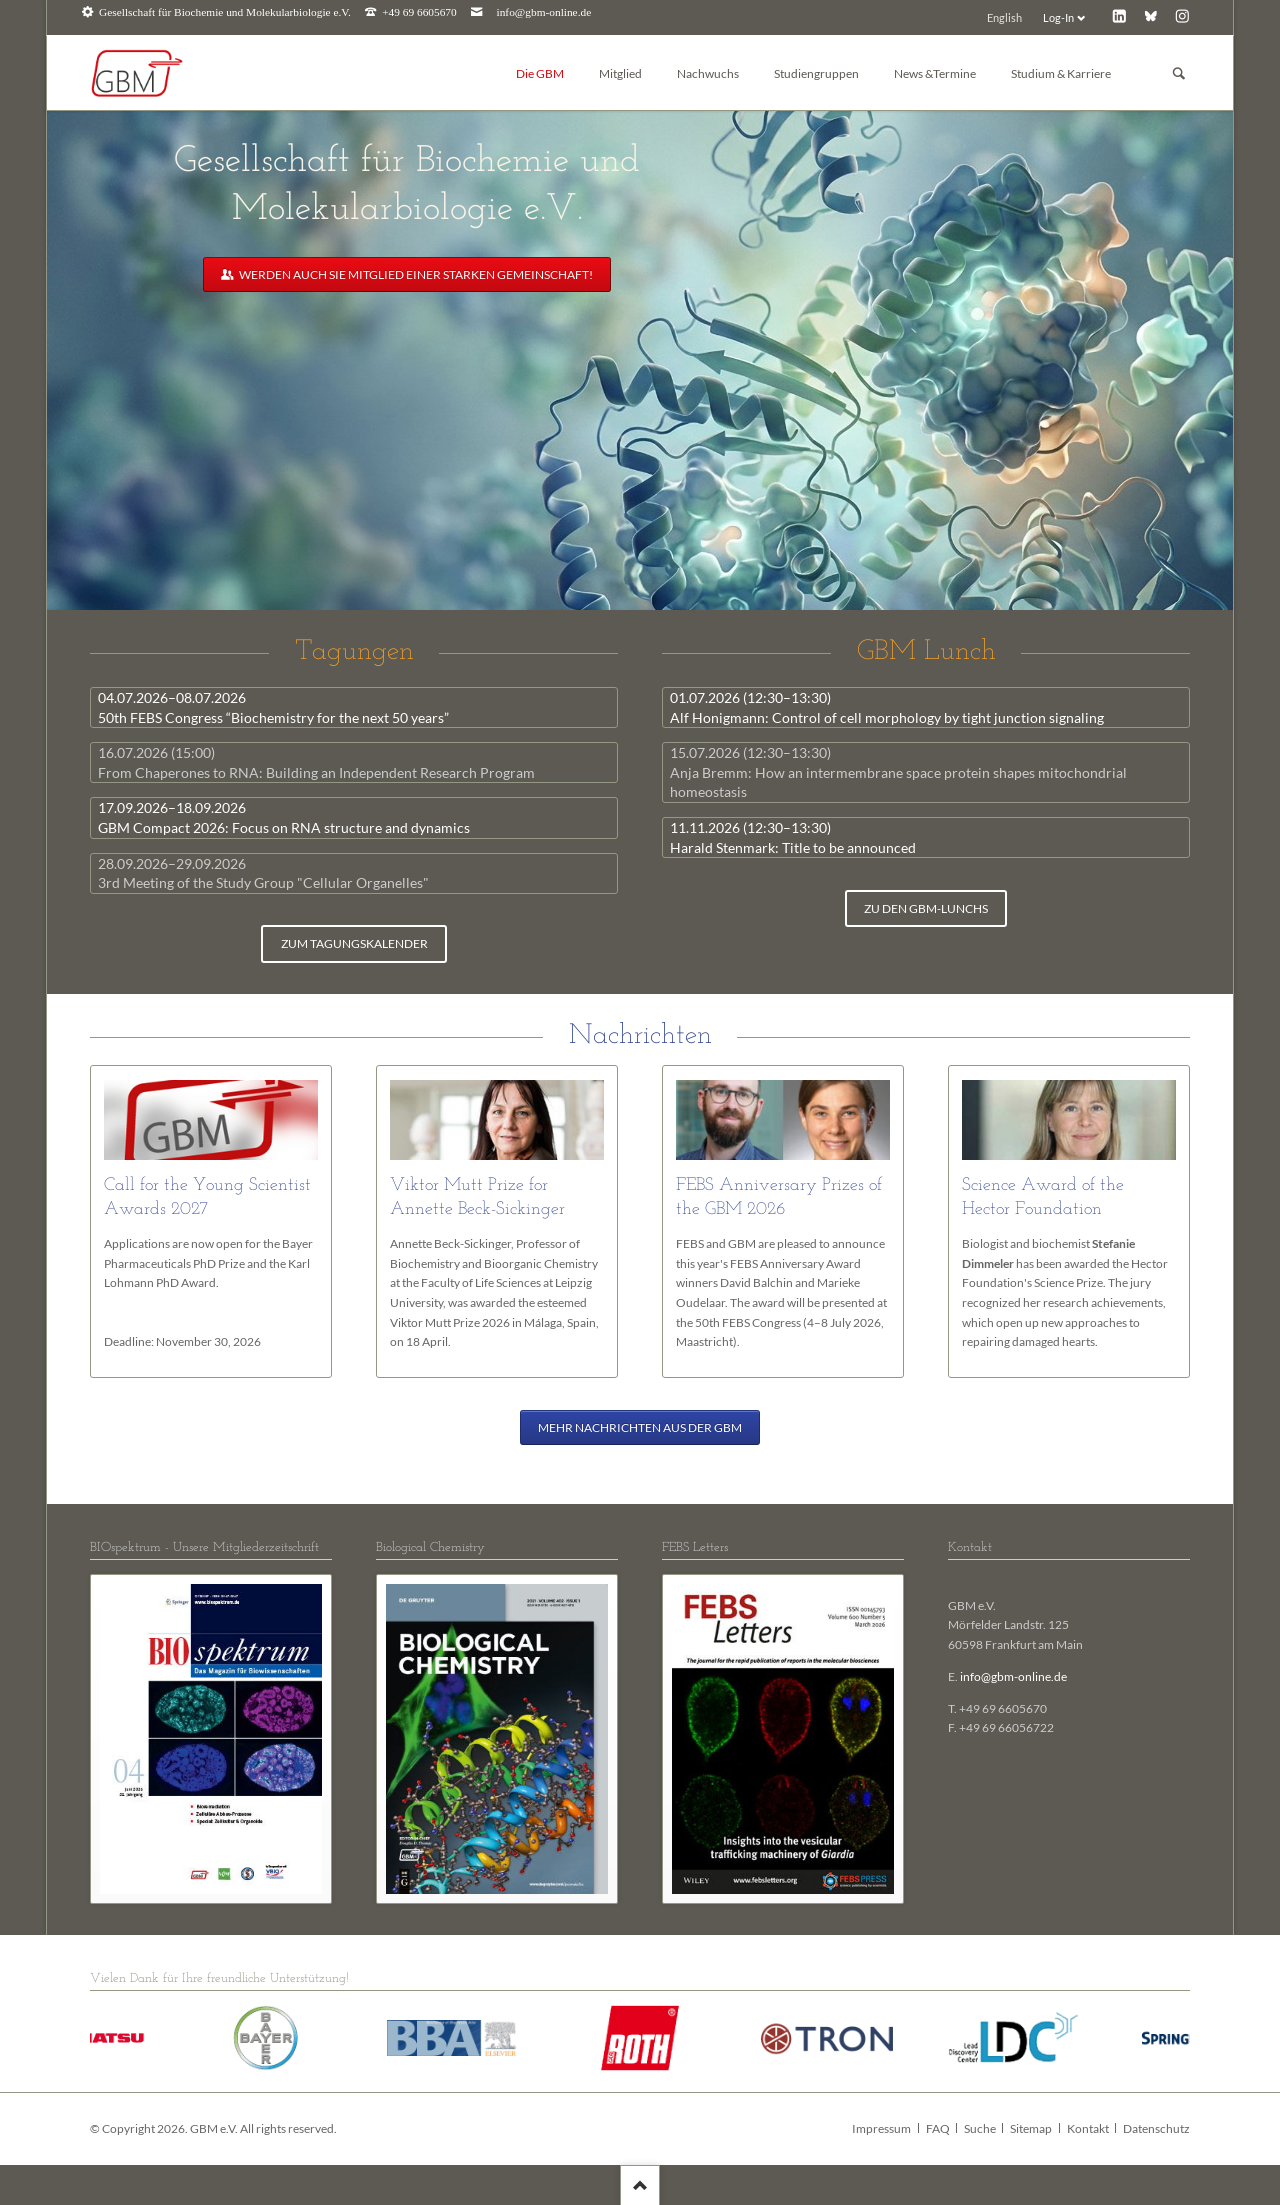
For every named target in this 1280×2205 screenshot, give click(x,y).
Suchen (1179, 73)
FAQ (938, 2128)
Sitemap (1031, 2128)
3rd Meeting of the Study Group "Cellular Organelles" (263, 873)
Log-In (1058, 17)
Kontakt (1088, 2128)
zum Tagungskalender (354, 943)
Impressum (881, 2128)
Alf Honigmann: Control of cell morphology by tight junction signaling (887, 707)
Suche (980, 2128)
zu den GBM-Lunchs (926, 908)
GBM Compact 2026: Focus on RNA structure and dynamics (284, 817)
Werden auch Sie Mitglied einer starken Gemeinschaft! (415, 274)
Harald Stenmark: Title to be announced (793, 837)
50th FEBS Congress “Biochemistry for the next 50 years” (273, 707)
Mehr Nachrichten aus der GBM (640, 1427)
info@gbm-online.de (544, 12)
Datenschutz (1156, 2128)
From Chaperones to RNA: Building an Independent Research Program (316, 762)
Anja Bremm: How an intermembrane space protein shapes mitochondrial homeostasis (898, 772)
